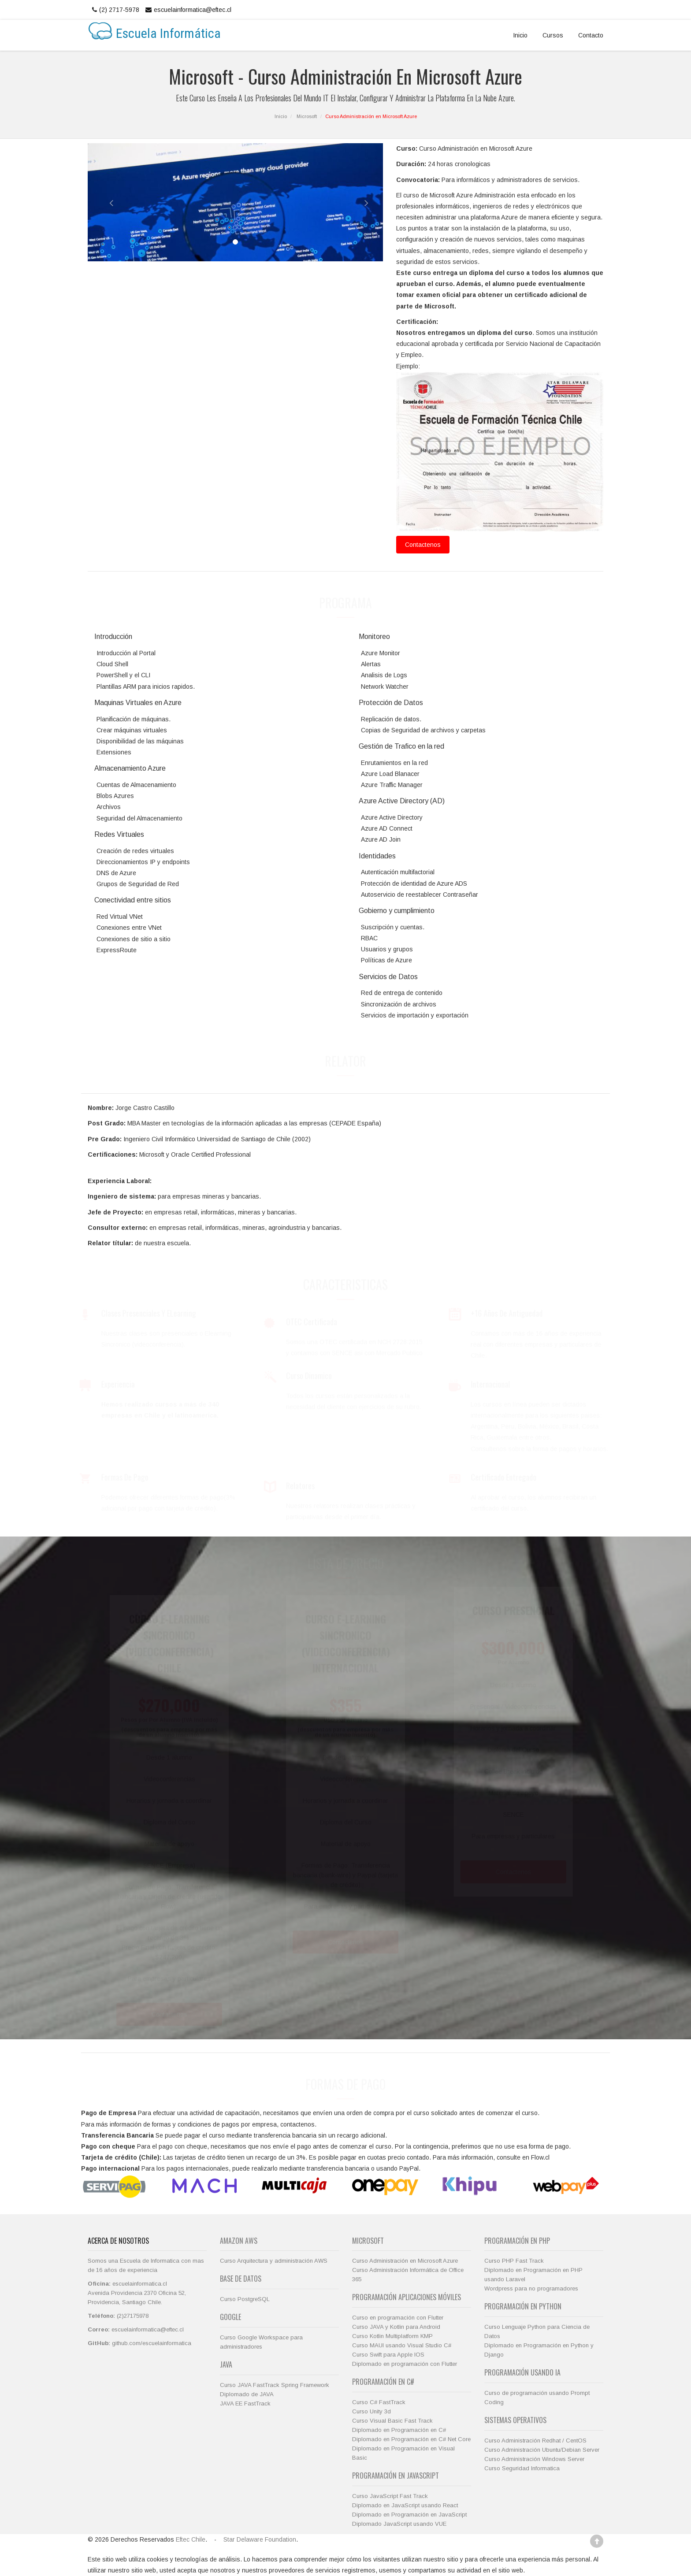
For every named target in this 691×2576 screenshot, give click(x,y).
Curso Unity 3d (371, 2411)
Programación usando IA (522, 2372)
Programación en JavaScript (395, 2475)
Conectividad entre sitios (132, 900)
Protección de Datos (391, 702)
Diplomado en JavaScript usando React (405, 2505)
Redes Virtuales (119, 834)
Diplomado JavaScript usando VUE (399, 2523)
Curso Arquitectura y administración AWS (273, 2260)
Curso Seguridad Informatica (522, 2468)
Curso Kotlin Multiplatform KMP (392, 2336)
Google (230, 2317)
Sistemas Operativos (515, 2420)
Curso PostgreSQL (245, 2299)
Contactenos (423, 544)
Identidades (377, 856)
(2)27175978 (133, 2315)
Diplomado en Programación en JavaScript (409, 2514)
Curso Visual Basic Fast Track (392, 2420)
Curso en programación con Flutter (397, 2317)
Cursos (552, 35)
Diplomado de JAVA (247, 2394)
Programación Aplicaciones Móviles (406, 2297)
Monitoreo (374, 636)
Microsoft (307, 116)
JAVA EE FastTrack (245, 2403)
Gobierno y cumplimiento (397, 910)
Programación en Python (522, 2306)
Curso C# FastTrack (378, 2402)
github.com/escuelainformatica (151, 2343)
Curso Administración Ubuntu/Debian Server (541, 2449)
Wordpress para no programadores (531, 2288)
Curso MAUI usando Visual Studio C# (401, 2345)
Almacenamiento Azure (130, 768)
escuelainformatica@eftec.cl (187, 9)
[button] (102, 202)
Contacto (590, 35)
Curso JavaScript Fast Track (390, 2496)
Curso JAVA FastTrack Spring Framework (274, 2385)
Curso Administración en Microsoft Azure (405, 2260)
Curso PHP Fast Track (514, 2260)
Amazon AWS (238, 2240)
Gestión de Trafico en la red (401, 746)
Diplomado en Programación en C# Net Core (411, 2439)
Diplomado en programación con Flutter (404, 2364)
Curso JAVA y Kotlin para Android (396, 2327)
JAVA (226, 2364)
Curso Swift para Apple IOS (388, 2354)
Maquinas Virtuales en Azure (138, 702)
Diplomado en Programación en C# (399, 2430)
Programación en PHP (517, 2240)
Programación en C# (383, 2381)
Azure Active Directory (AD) (402, 801)
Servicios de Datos (388, 976)
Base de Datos (240, 2278)
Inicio (520, 35)
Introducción (113, 636)
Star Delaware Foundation (259, 2539)
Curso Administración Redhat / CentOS (535, 2440)
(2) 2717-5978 (114, 9)
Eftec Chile (190, 2539)
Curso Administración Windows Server (534, 2459)
